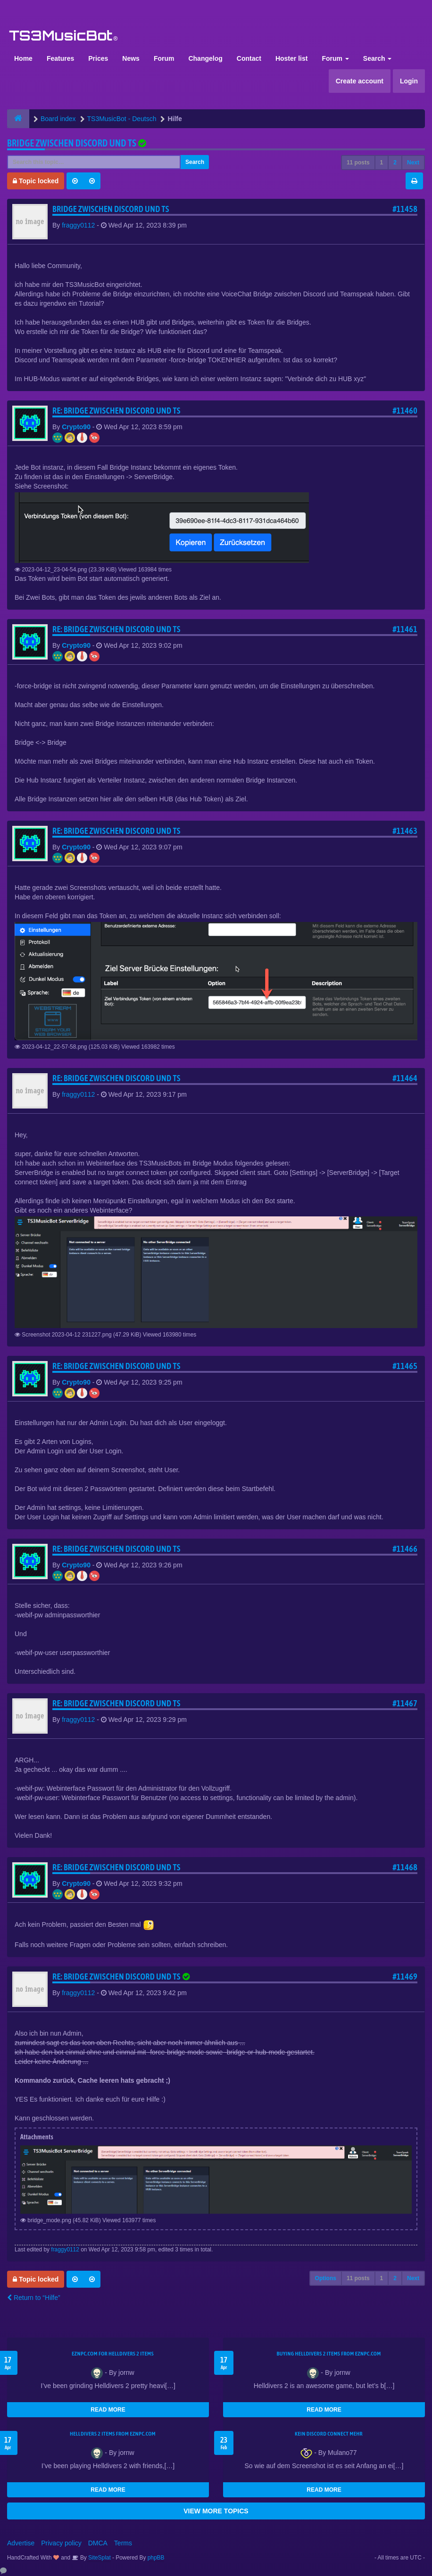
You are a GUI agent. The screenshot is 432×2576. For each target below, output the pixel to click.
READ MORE (108, 2409)
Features (60, 58)
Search (377, 58)
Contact (249, 58)
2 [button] (395, 162)
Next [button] (413, 162)
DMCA (98, 2543)
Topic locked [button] (35, 181)
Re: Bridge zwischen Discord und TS (116, 411)
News (131, 58)
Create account (359, 81)
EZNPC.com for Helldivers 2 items (113, 2353)
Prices (98, 58)
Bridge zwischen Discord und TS (71, 143)
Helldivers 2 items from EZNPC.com (113, 2433)
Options (325, 2278)
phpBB (156, 2557)
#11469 (404, 1976)
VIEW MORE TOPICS (215, 2511)
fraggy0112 (78, 225)
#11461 (404, 629)
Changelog (205, 58)
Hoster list (291, 58)
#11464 (404, 1078)
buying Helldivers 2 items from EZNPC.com (328, 2353)
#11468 (404, 1867)
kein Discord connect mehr (329, 2433)
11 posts (358, 162)
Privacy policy (61, 2543)
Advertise (20, 2543)
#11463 (404, 831)
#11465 (404, 1366)
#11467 (404, 1703)
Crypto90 (76, 427)
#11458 (404, 209)
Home (23, 58)
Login (409, 81)
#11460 (404, 411)
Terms (123, 2543)
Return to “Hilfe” (33, 2297)
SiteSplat (99, 2557)
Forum (164, 58)
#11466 (404, 1549)
